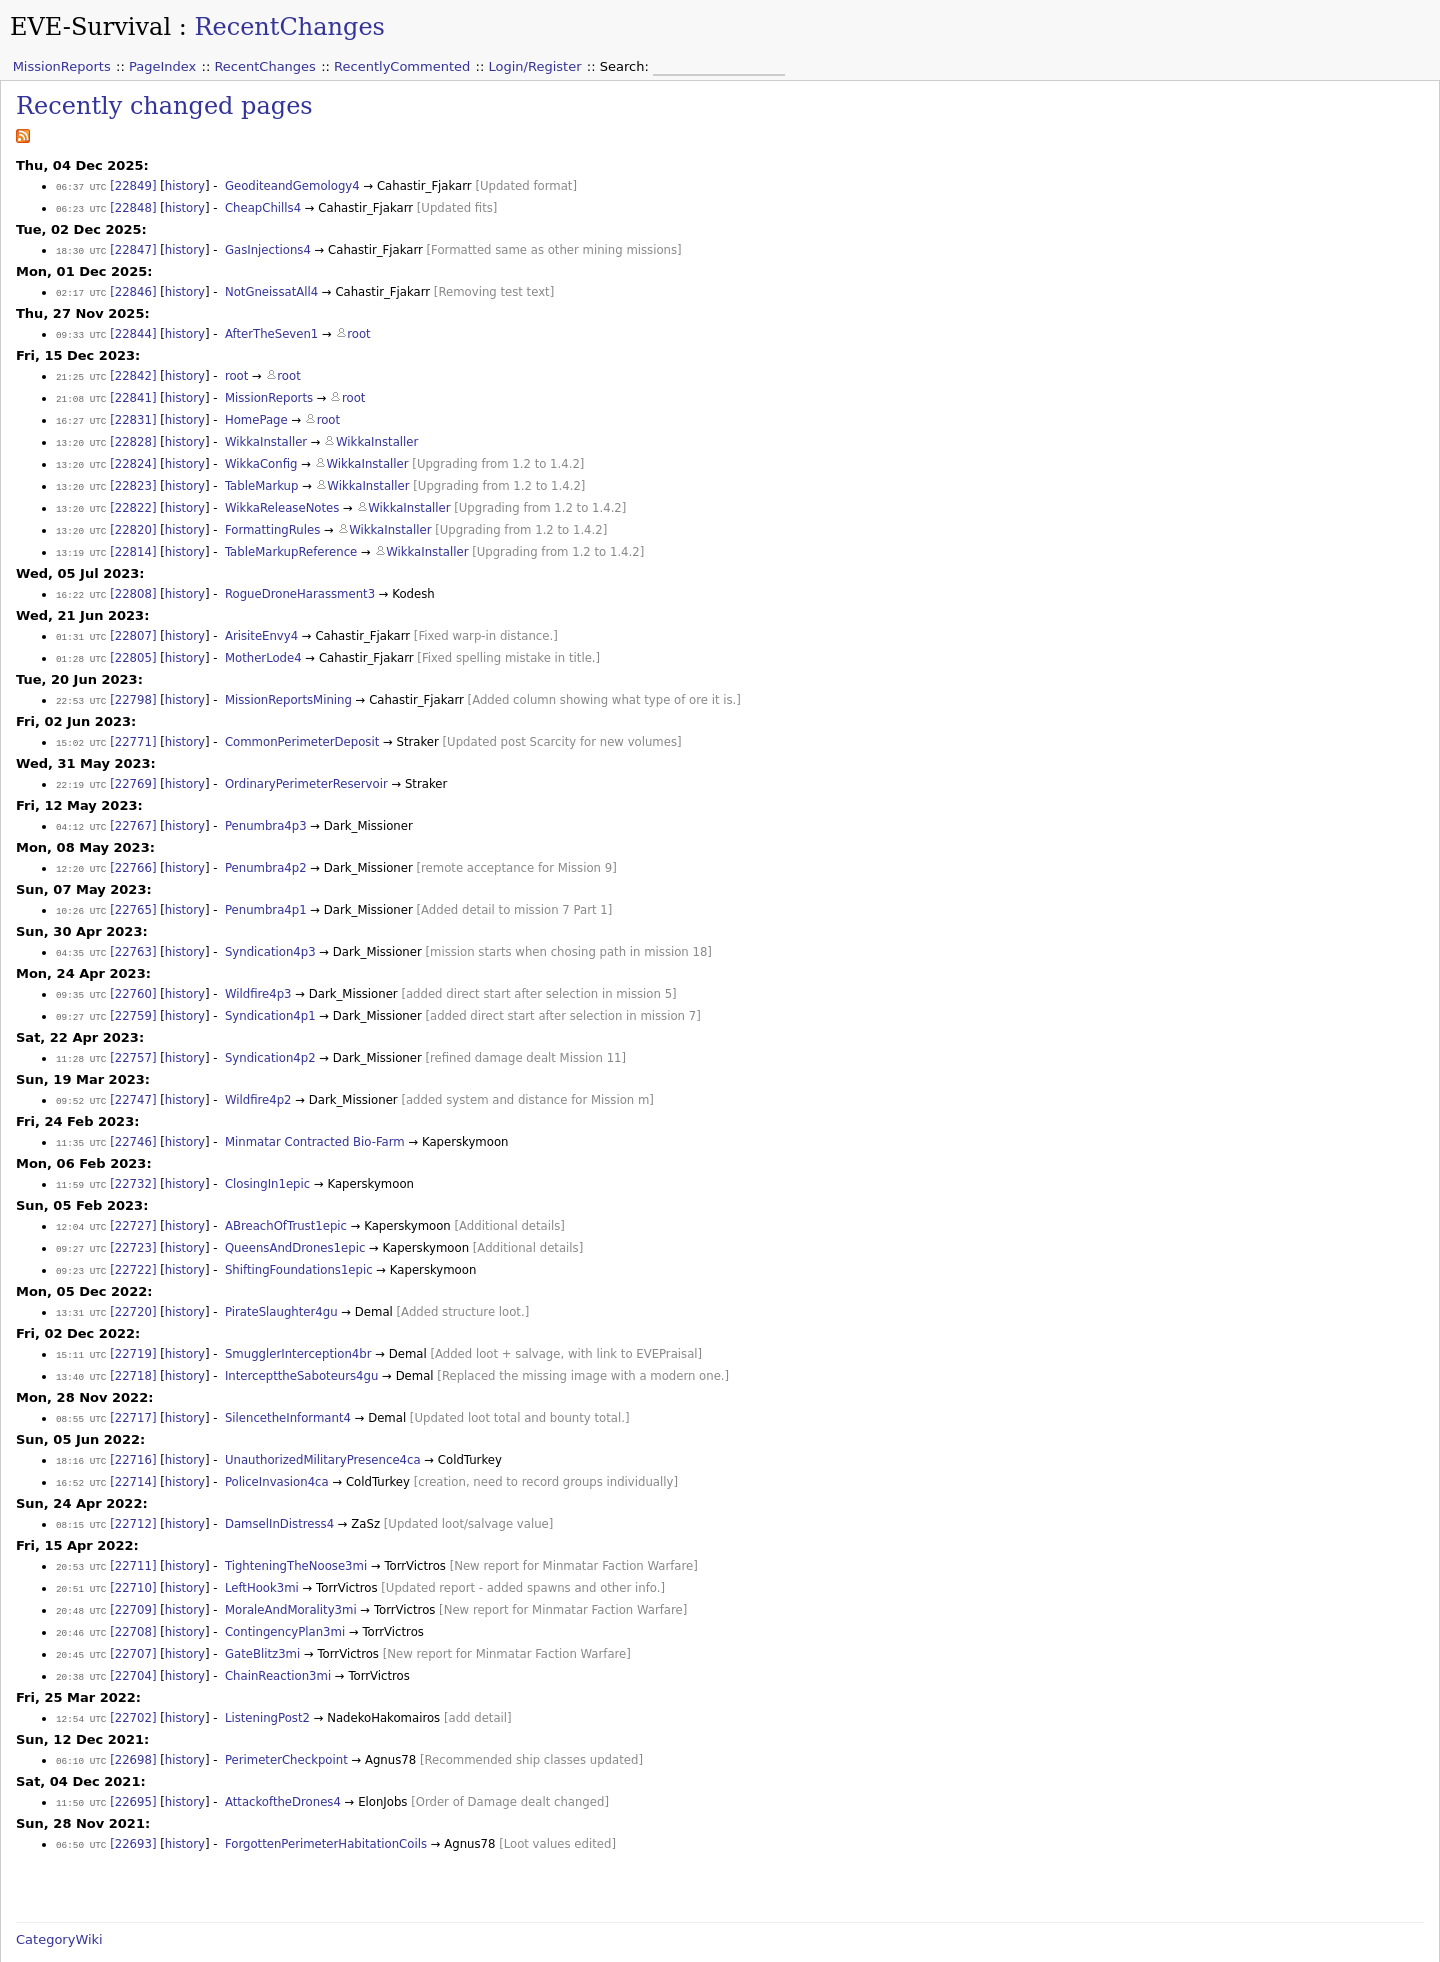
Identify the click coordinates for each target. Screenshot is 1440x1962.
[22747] (133, 1073)
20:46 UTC (81, 1589)
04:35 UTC (81, 929)
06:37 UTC (81, 186)
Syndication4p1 (270, 991)
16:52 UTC (81, 1444)
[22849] (133, 186)
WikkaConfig (261, 455)
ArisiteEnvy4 (261, 621)
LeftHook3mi (262, 1547)
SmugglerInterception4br (298, 1320)
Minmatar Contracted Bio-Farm (315, 1114)
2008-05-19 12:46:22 (223, 1928)
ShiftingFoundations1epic (299, 1238)
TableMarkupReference (291, 539)
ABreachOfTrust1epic (286, 1196)
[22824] (133, 455)
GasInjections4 (268, 248)
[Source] (40, 1927)
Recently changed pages (164, 106)
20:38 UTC (81, 1631)
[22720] (133, 1279)
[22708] (133, 1589)
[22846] (133, 289)
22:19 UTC (81, 765)
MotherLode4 (263, 642)
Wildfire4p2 (258, 1073)
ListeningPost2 (267, 1672)
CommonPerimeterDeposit (302, 724)
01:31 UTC (81, 621)
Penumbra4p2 (266, 847)
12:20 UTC (81, 847)
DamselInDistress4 (279, 1485)
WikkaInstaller (266, 434)
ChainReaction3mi (278, 1631)
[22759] (133, 991)
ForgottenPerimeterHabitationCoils (326, 1795)
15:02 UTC (81, 724)
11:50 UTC (81, 1754)
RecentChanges (289, 27)
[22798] (133, 683)
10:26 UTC (81, 888)
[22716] (133, 1423)
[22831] (133, 413)
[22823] (133, 476)
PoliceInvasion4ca (277, 1444)
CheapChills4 (263, 207)
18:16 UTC (81, 1423)
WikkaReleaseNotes (282, 497)
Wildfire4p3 (258, 970)
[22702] (133, 1672)
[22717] (133, 1382)
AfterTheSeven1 (271, 330)
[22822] (133, 497)
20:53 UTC (81, 1526)
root (358, 330)
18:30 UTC (81, 248)
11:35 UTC (81, 1114)
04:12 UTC (81, 806)
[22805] (133, 642)
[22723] (133, 1217)
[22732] (133, 1155)
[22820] (133, 518)
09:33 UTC (81, 330)
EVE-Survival (90, 27)
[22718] (133, 1341)
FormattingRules (272, 518)
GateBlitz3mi (262, 1610)
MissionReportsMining (288, 683)
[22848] (133, 207)
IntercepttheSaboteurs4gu (301, 1341)
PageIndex (162, 66)
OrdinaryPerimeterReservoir (306, 765)
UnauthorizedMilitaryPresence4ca (323, 1423)
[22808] (133, 580)
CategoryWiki (59, 1889)
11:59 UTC (81, 1155)
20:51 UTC (81, 1547)
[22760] (133, 970)
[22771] (133, 724)
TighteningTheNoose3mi (296, 1526)
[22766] (133, 847)
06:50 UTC (81, 1795)
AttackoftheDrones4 (283, 1754)
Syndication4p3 (270, 929)
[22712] (133, 1485)
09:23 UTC (81, 1238)
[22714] (133, 1444)
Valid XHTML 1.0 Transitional (1166, 1952)
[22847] (133, 248)
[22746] (133, 1114)
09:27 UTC (81, 991)
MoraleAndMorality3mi (291, 1568)
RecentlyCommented (402, 66)
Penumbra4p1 (266, 888)
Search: (626, 66)
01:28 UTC (81, 642)
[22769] (133, 765)
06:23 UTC (81, 207)
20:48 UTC (81, 1568)
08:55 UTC (81, 1382)
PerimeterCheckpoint (286, 1713)
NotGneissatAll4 (271, 289)
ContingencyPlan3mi (285, 1589)
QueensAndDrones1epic (295, 1217)
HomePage (256, 413)
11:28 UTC (81, 1032)
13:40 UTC (81, 1341)
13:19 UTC (81, 539)
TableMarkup (262, 476)
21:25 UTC (81, 371)
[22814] (133, 539)
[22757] (133, 1032)
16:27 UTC (81, 413)
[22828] (133, 434)
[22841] (133, 392)
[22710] (133, 1547)
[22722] (133, 1238)
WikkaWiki (1406, 1952)
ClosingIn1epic (267, 1155)
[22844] (133, 330)
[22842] (133, 371)
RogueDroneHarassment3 (300, 580)
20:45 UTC (81, 1610)
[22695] (133, 1754)
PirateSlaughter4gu (281, 1279)
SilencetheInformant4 (288, 1382)
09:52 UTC (81, 1073)
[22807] (133, 621)
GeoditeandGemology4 (292, 186)
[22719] (133, 1320)
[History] (116, 1927)
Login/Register (535, 66)
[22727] (133, 1196)
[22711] (133, 1526)
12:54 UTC (81, 1672)
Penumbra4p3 (266, 806)
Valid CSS (1278, 1952)
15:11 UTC (81, 1320)
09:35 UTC (81, 970)
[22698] (133, 1713)
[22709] (133, 1568)
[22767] (133, 806)
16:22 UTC (81, 580)
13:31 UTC (81, 1279)
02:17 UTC (81, 289)
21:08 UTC (81, 392)
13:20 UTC (81, 434)
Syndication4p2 (270, 1032)
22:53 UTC (81, 683)
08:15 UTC (81, 1485)
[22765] (133, 888)
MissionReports (62, 66)
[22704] (133, 1631)
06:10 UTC (81, 1713)
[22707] (133, 1610)
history (185, 186)
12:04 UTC (81, 1196)
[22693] (133, 1795)
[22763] (133, 929)
